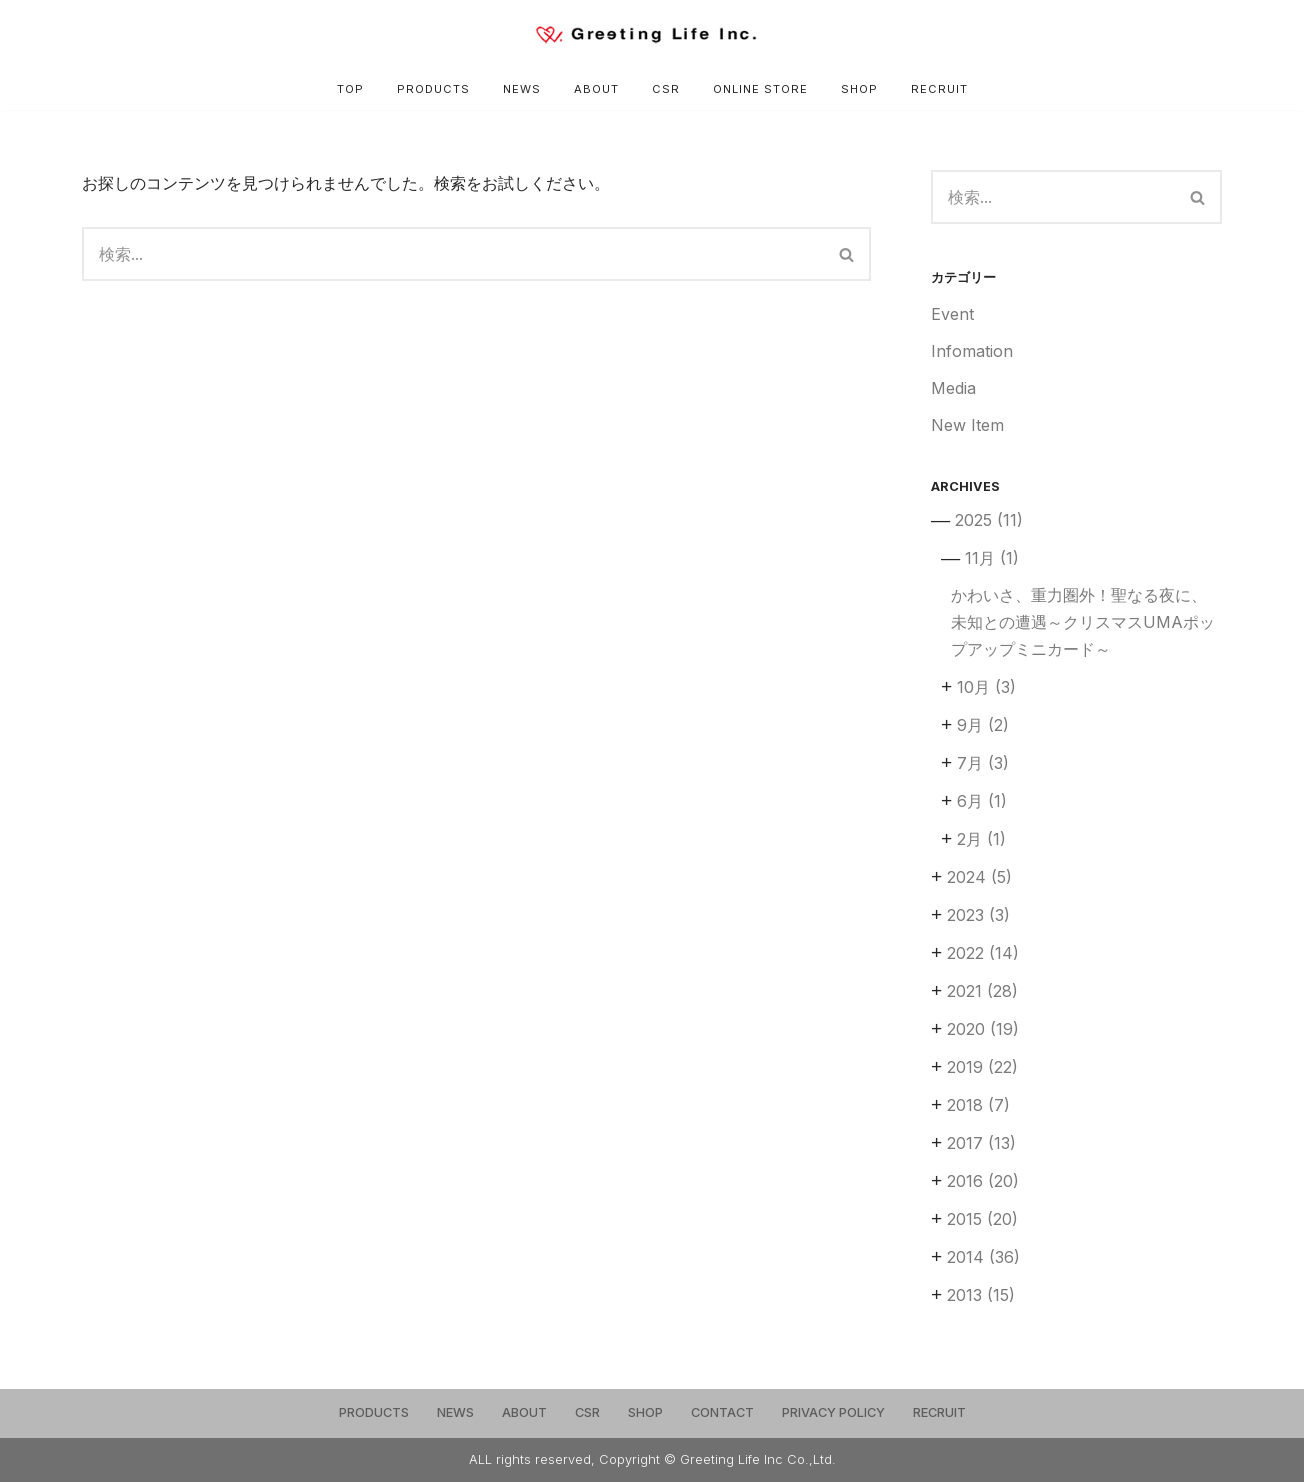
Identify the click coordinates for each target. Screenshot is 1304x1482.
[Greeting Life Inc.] (652, 34)
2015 (982, 1219)
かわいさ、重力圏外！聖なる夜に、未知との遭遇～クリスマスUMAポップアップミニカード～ (1083, 622)
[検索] (453, 254)
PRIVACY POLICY (833, 1412)
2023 (978, 915)
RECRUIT (939, 89)
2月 (981, 839)
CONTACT (722, 1412)
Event (952, 314)
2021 (982, 991)
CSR (666, 89)
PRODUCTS (433, 89)
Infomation (972, 351)
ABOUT (596, 89)
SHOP (859, 89)
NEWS (522, 89)
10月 (986, 687)
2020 (983, 1029)
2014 (983, 1257)
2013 (981, 1295)
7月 (983, 763)
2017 (981, 1143)
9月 (983, 725)
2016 (983, 1181)
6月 (982, 801)
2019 (982, 1067)
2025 (989, 520)
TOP (350, 89)
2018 (978, 1105)
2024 (979, 877)
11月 (992, 558)
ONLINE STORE (760, 89)
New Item (967, 425)
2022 (983, 953)
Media (953, 388)
